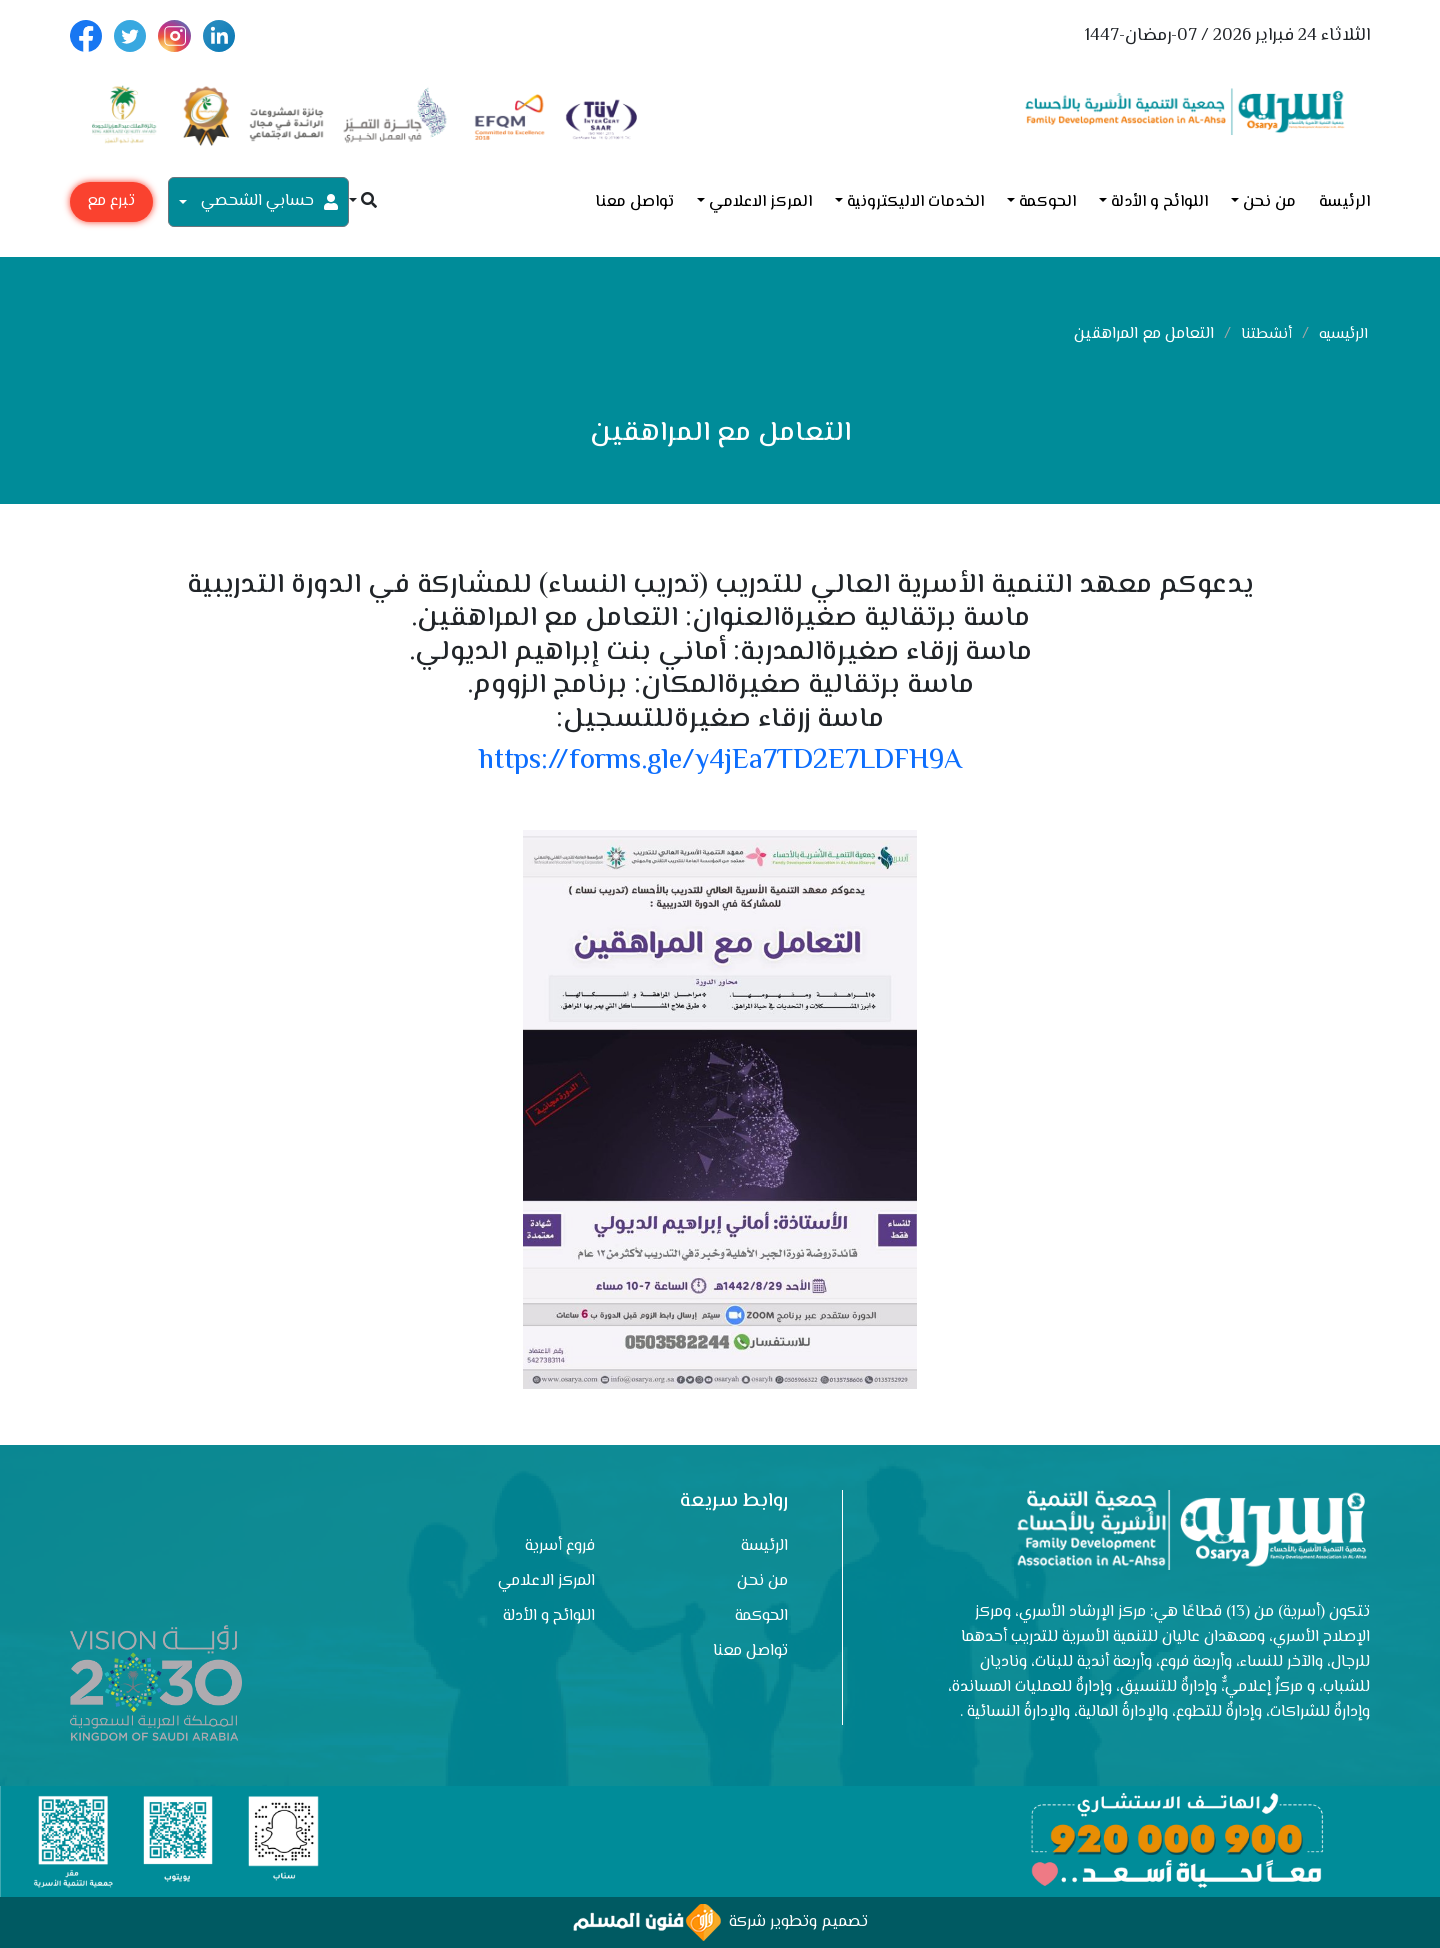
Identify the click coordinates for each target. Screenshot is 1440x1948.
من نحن (1269, 202)
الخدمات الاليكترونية (915, 202)
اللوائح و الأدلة (1159, 202)
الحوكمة (1047, 202)
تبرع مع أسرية (111, 205)
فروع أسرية (560, 1546)
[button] (363, 202)
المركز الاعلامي (760, 202)
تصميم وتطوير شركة (720, 1922)
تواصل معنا (634, 202)
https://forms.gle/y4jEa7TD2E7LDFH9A (720, 761)
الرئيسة (1344, 202)
